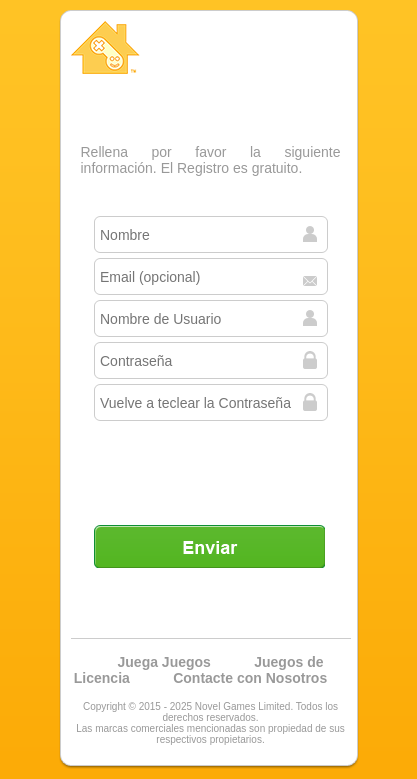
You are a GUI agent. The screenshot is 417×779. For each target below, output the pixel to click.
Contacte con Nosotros (250, 678)
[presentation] (211, 465)
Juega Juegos (164, 662)
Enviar (209, 546)
